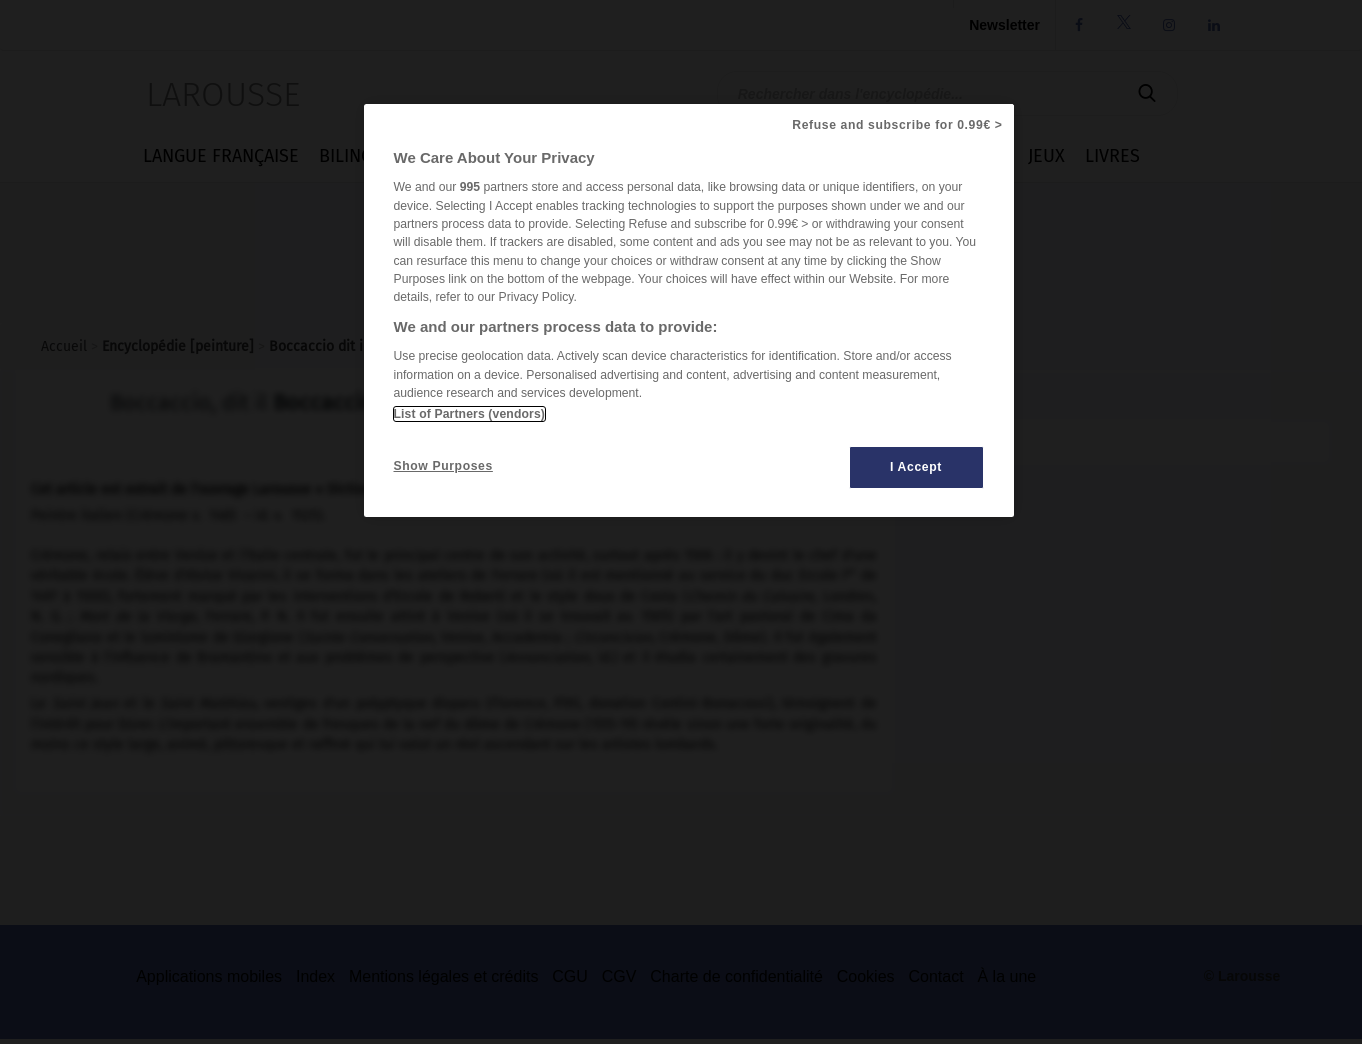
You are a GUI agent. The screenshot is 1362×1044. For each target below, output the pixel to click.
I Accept (916, 467)
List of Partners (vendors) (469, 414)
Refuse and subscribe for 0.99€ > (897, 125)
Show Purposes (443, 466)
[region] (689, 310)
